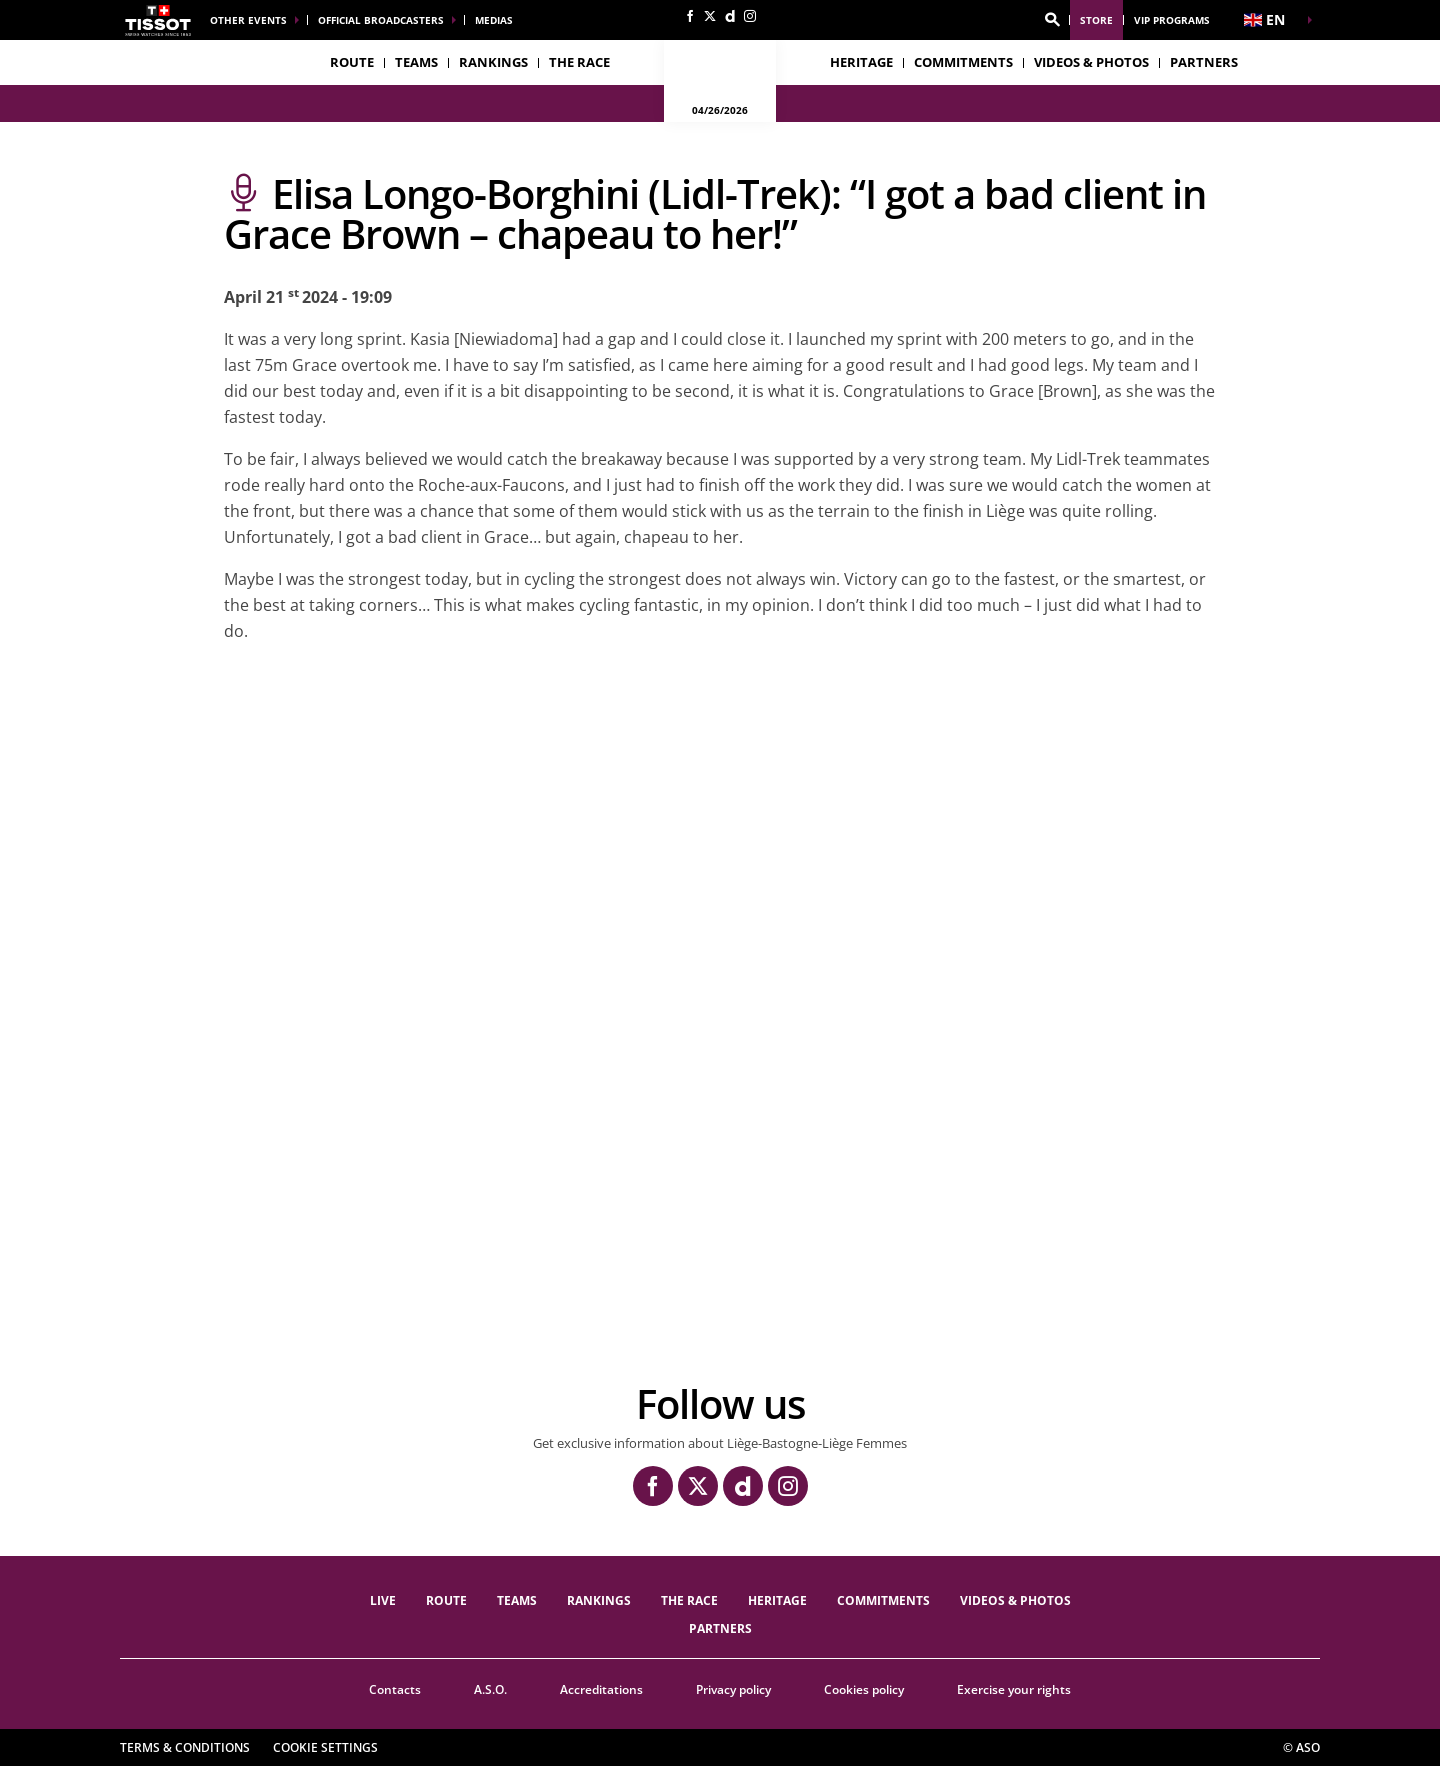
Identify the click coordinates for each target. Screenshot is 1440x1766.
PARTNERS (1204, 62)
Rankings (493, 62)
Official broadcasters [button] (381, 20)
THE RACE (689, 1600)
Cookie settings (325, 1747)
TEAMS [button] (416, 62)
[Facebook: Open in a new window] (690, 16)
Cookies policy (864, 1689)
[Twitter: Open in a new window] (710, 16)
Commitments (963, 62)
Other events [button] (248, 20)
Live (383, 1600)
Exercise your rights (1014, 1689)
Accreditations (601, 1689)
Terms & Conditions (185, 1747)
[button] (1052, 20)
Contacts (395, 1689)
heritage (861, 62)
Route (352, 62)
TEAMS (517, 1600)
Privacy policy (733, 1689)
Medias (494, 20)
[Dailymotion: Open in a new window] (730, 16)
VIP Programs (1172, 20)
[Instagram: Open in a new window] (750, 16)
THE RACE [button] (579, 62)
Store (1096, 20)
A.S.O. (490, 1689)
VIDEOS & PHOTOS (1091, 62)
